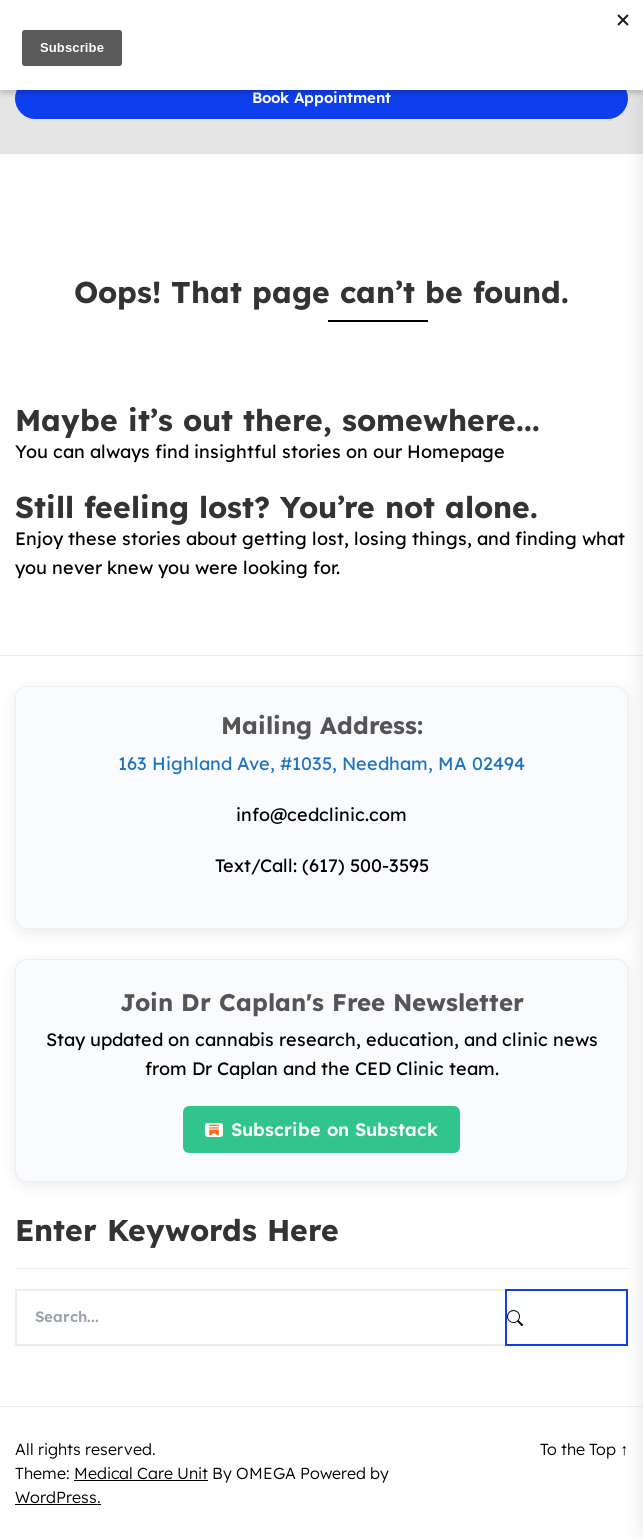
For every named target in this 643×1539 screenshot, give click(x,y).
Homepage (456, 451)
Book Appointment (321, 97)
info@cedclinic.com (321, 814)
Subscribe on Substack (321, 1129)
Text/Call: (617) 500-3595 (322, 865)
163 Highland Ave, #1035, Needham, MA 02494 (321, 763)
